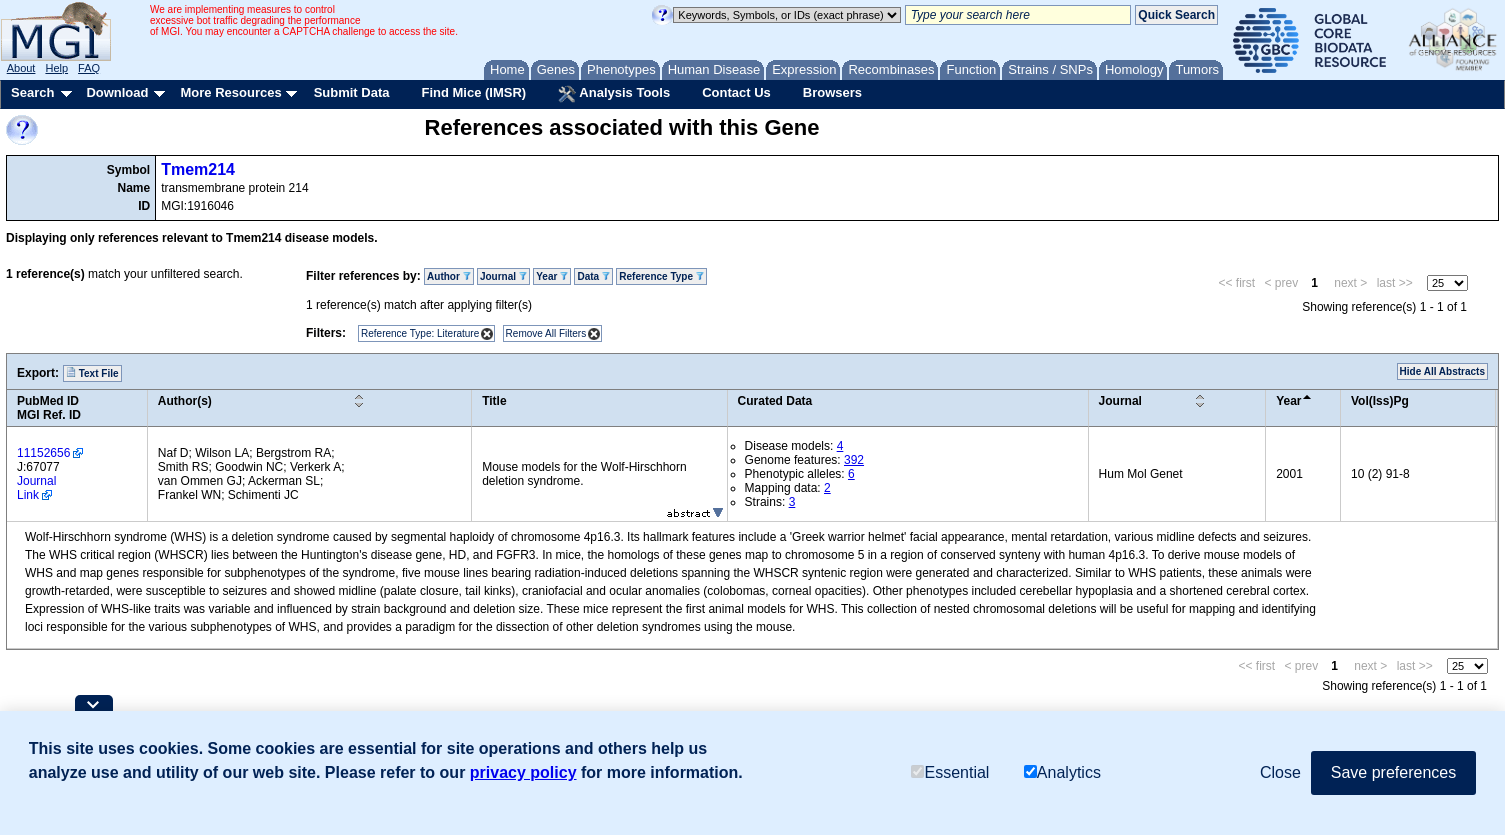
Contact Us (736, 92)
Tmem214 (198, 169)
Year (552, 276)
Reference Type (661, 276)
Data (593, 276)
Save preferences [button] (1393, 772)
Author (449, 276)
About (21, 68)
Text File (92, 373)
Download (117, 92)
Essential (950, 772)
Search (32, 92)
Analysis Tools (614, 94)
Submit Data (352, 92)
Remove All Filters (546, 333)
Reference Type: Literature (420, 333)
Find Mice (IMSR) (473, 92)
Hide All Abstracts (1442, 371)
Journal (503, 276)
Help (56, 68)
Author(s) (185, 401)
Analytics (1062, 772)
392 (854, 460)
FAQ (89, 68)
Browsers (832, 92)
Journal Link (36, 488)
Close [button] (1280, 772)
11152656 (43, 453)
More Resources (230, 92)
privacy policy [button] (523, 772)
